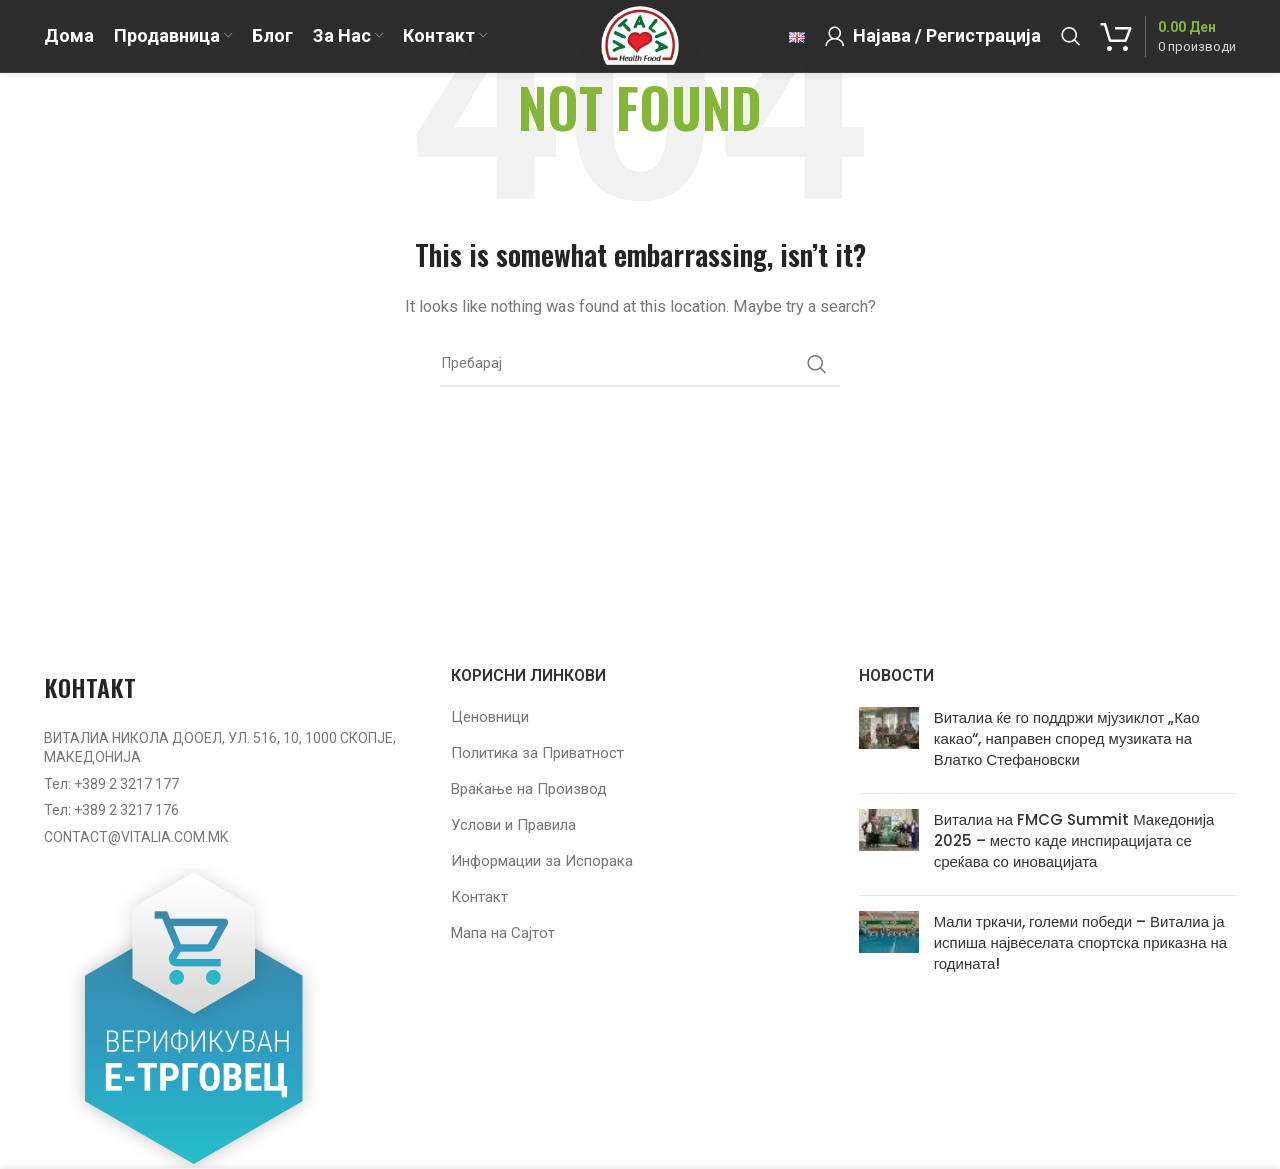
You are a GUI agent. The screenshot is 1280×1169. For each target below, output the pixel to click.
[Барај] (1071, 50)
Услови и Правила (513, 825)
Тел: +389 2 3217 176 (111, 810)
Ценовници (490, 717)
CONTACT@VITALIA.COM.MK (136, 837)
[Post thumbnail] (889, 742)
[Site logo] (639, 49)
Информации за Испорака (542, 861)
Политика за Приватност (537, 753)
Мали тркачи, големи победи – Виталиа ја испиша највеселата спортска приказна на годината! (1080, 942)
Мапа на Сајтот (503, 933)
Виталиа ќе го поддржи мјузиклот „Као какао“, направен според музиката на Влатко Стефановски (1067, 738)
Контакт (479, 897)
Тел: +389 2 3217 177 (111, 784)
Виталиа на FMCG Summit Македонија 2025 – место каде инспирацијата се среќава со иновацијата (1074, 840)
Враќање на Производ (529, 789)
